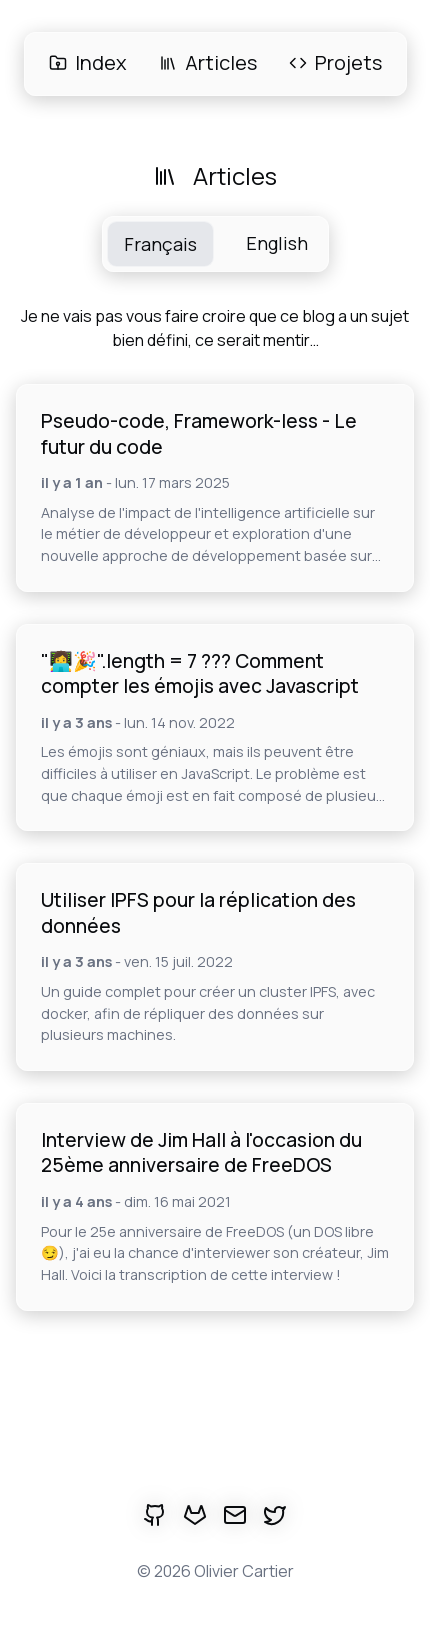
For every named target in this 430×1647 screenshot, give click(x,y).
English (277, 243)
